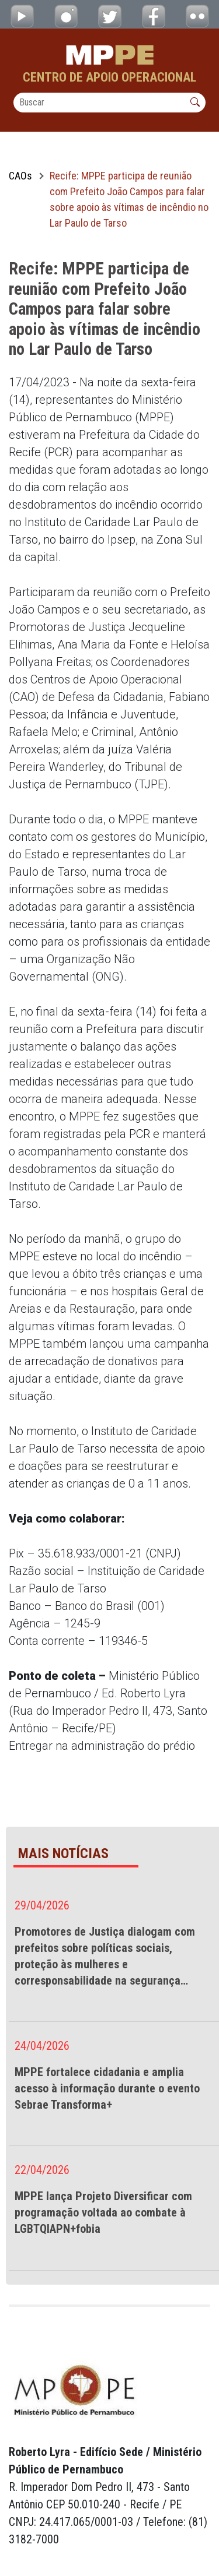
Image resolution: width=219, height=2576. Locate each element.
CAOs (20, 176)
